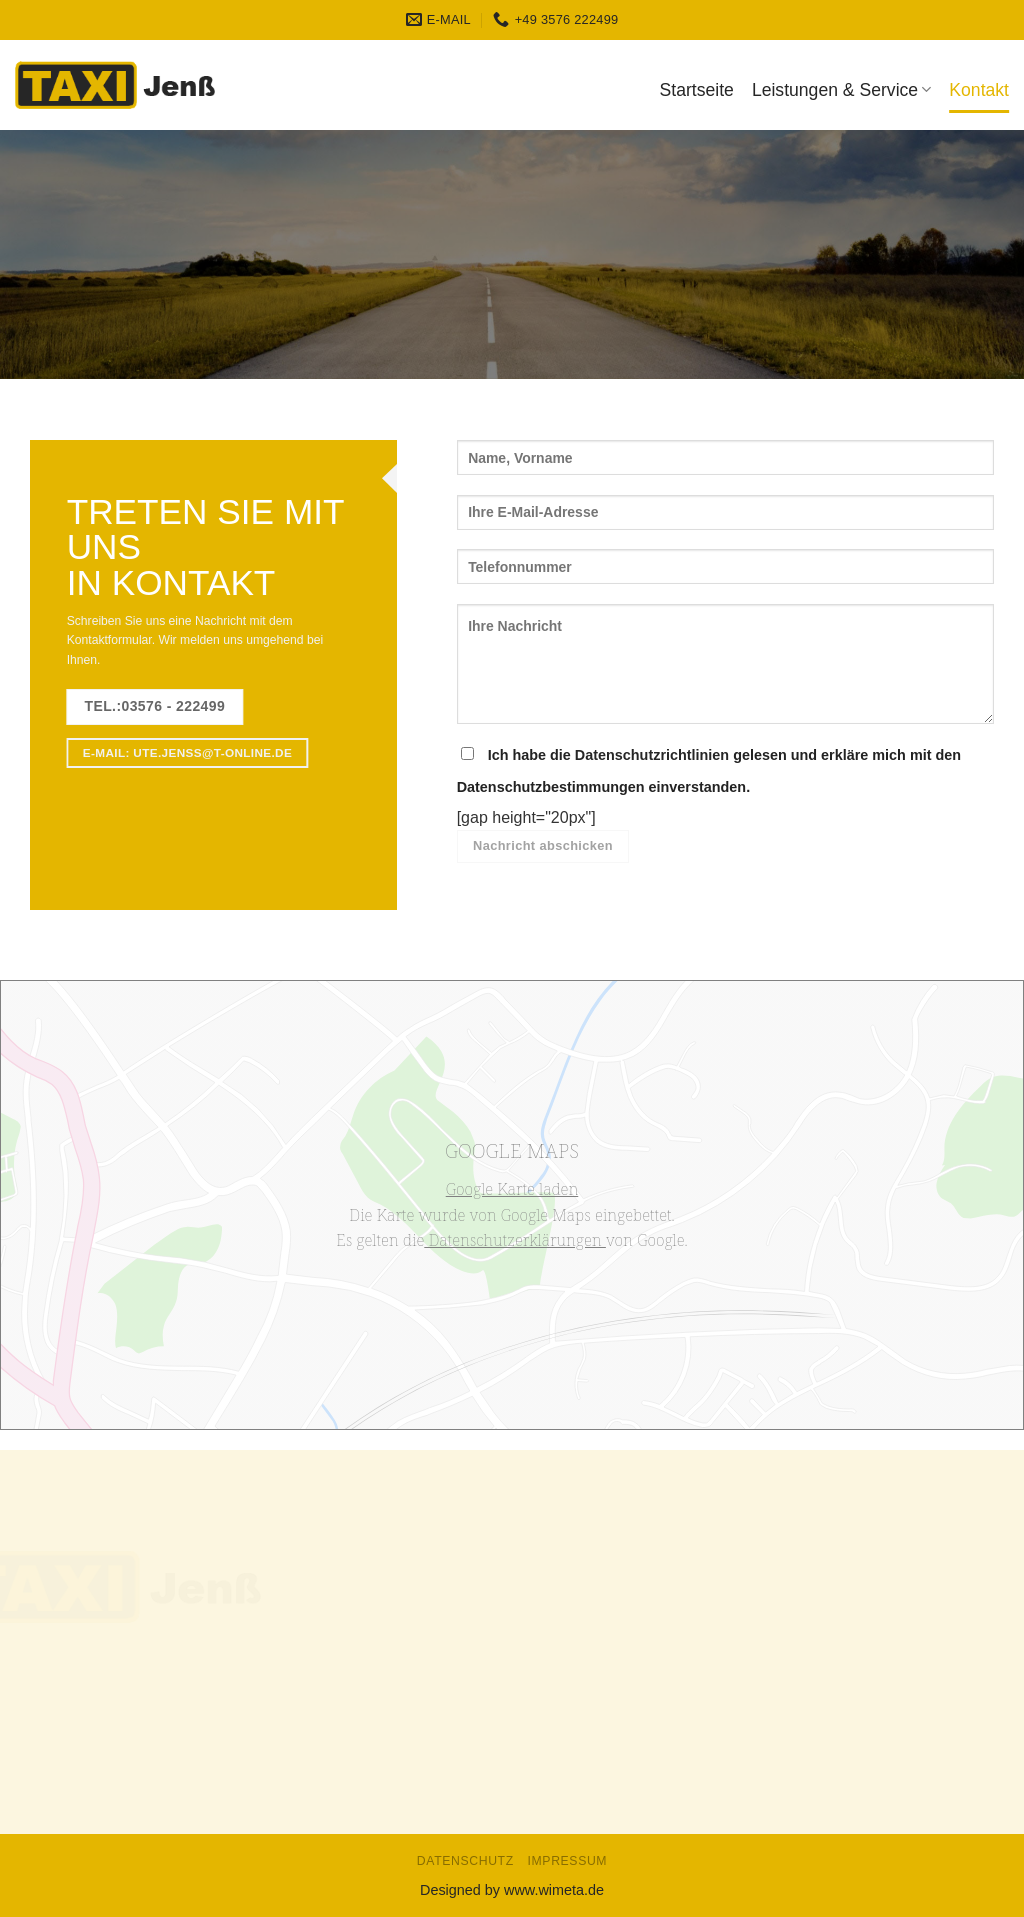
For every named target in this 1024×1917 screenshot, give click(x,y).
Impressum (568, 1861)
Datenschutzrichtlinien (652, 755)
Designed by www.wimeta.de (512, 1890)
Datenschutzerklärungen (515, 1240)
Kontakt (979, 90)
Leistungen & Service (841, 90)
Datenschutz (465, 1861)
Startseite (697, 90)
